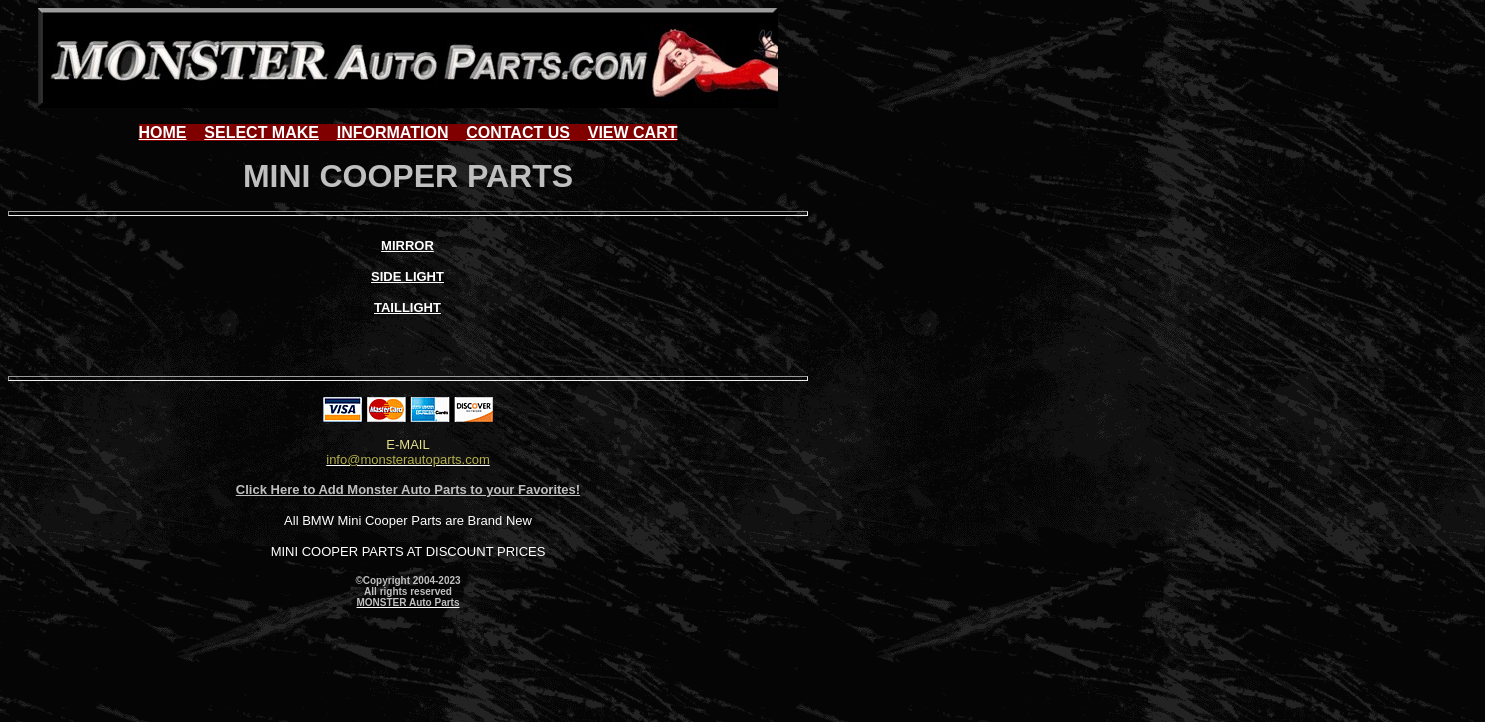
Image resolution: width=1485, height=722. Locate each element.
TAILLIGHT (407, 307)
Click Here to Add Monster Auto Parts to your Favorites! (408, 489)
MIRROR (407, 245)
